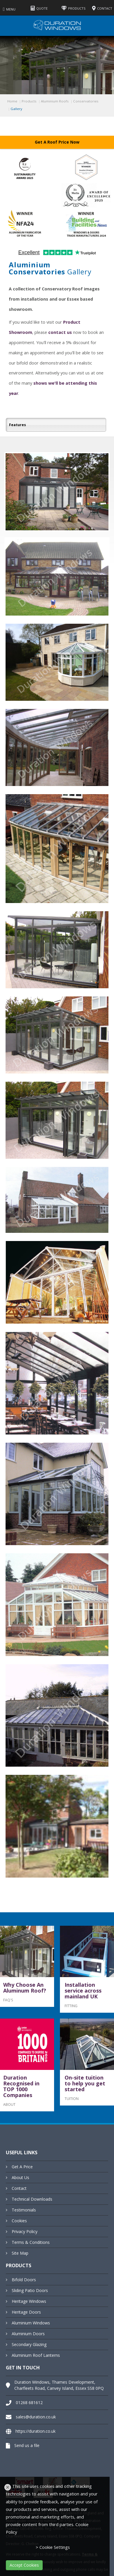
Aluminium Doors (28, 2333)
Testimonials (24, 2210)
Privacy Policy (24, 2231)
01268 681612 (29, 2402)
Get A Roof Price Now (57, 142)
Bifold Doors (24, 2279)
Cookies (19, 2220)
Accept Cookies (24, 2565)
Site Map (20, 2253)
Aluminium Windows (31, 2323)
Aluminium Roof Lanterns (36, 2355)
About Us (20, 2177)
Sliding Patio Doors (30, 2290)
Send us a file (26, 2445)
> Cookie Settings (53, 2547)
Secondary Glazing (29, 2344)
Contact (19, 2188)
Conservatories (86, 101)
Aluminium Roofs (55, 101)
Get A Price (22, 2166)
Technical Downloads (32, 2199)
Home (12, 101)
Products (29, 101)
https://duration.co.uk (35, 2431)
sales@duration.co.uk (36, 2417)
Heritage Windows (29, 2301)
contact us (60, 332)
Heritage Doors (26, 2312)
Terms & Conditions (31, 2242)
